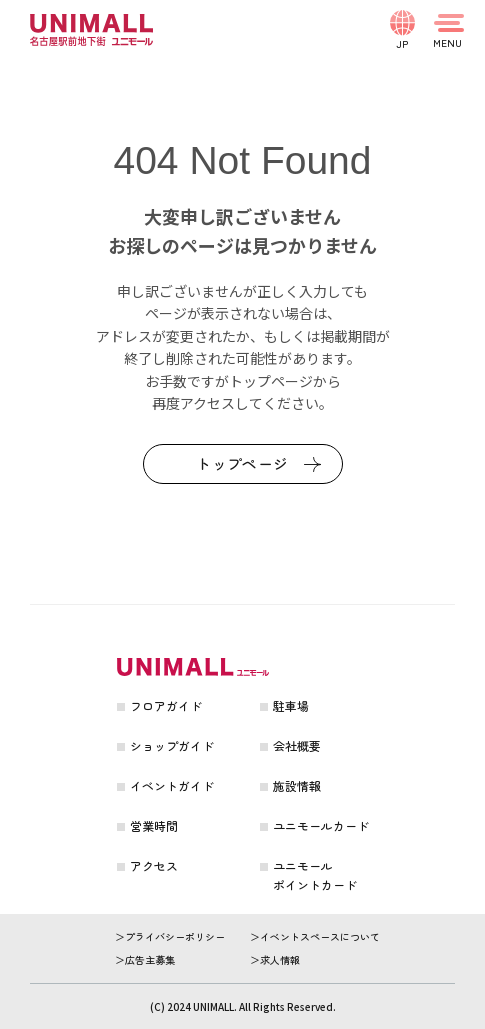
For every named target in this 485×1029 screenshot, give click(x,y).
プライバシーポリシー (175, 936)
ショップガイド (172, 745)
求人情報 (280, 959)
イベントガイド (172, 785)
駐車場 (291, 705)
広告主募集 (150, 959)
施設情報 (297, 785)
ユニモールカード (321, 825)
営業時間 (154, 825)
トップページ (242, 463)
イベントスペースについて (320, 936)
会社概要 (297, 745)
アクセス (154, 865)
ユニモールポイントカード (315, 875)
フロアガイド (166, 705)
